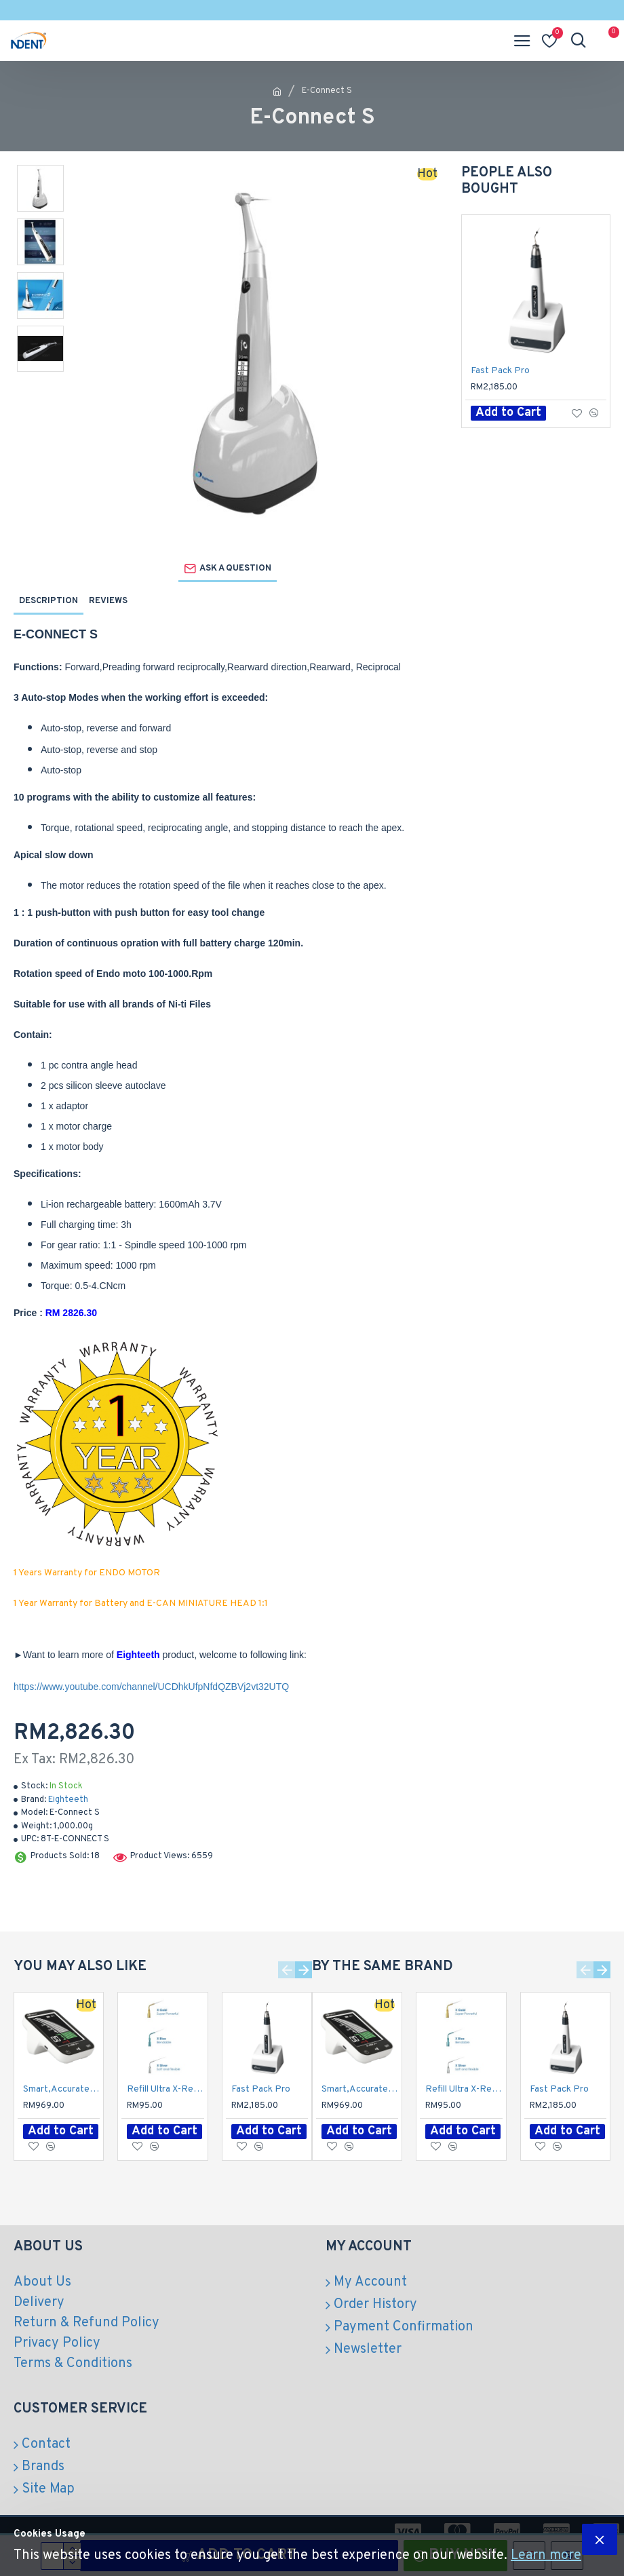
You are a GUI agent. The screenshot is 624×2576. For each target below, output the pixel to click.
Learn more (546, 2555)
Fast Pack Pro (500, 371)
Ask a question (235, 568)
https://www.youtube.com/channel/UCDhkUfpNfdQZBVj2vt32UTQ (151, 1686)
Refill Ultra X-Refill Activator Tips (165, 2089)
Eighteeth (68, 1799)
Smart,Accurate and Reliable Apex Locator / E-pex (61, 2089)
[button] (286, 1969)
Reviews (108, 601)
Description (48, 601)
